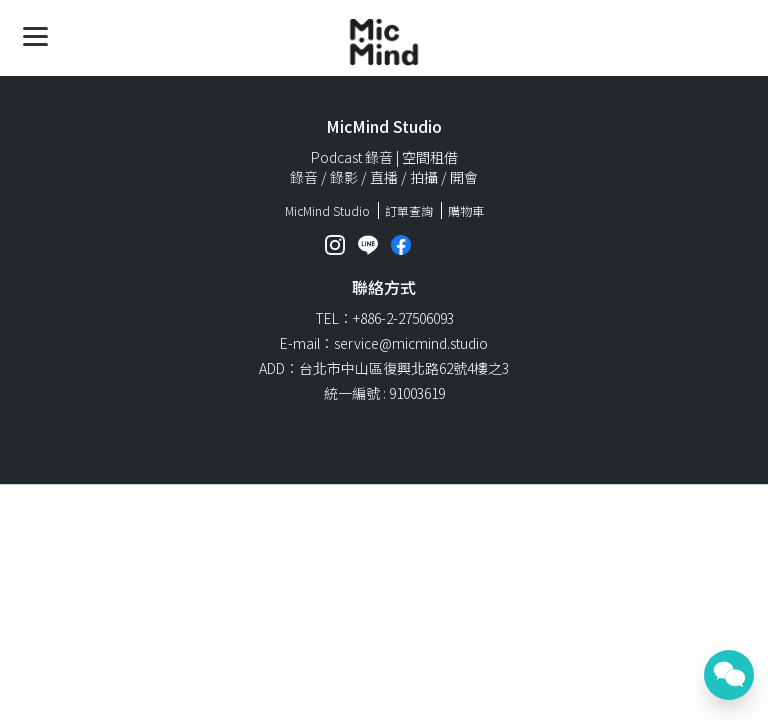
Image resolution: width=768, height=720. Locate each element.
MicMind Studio (327, 210)
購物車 (466, 210)
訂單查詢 (409, 210)
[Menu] (35, 35)
